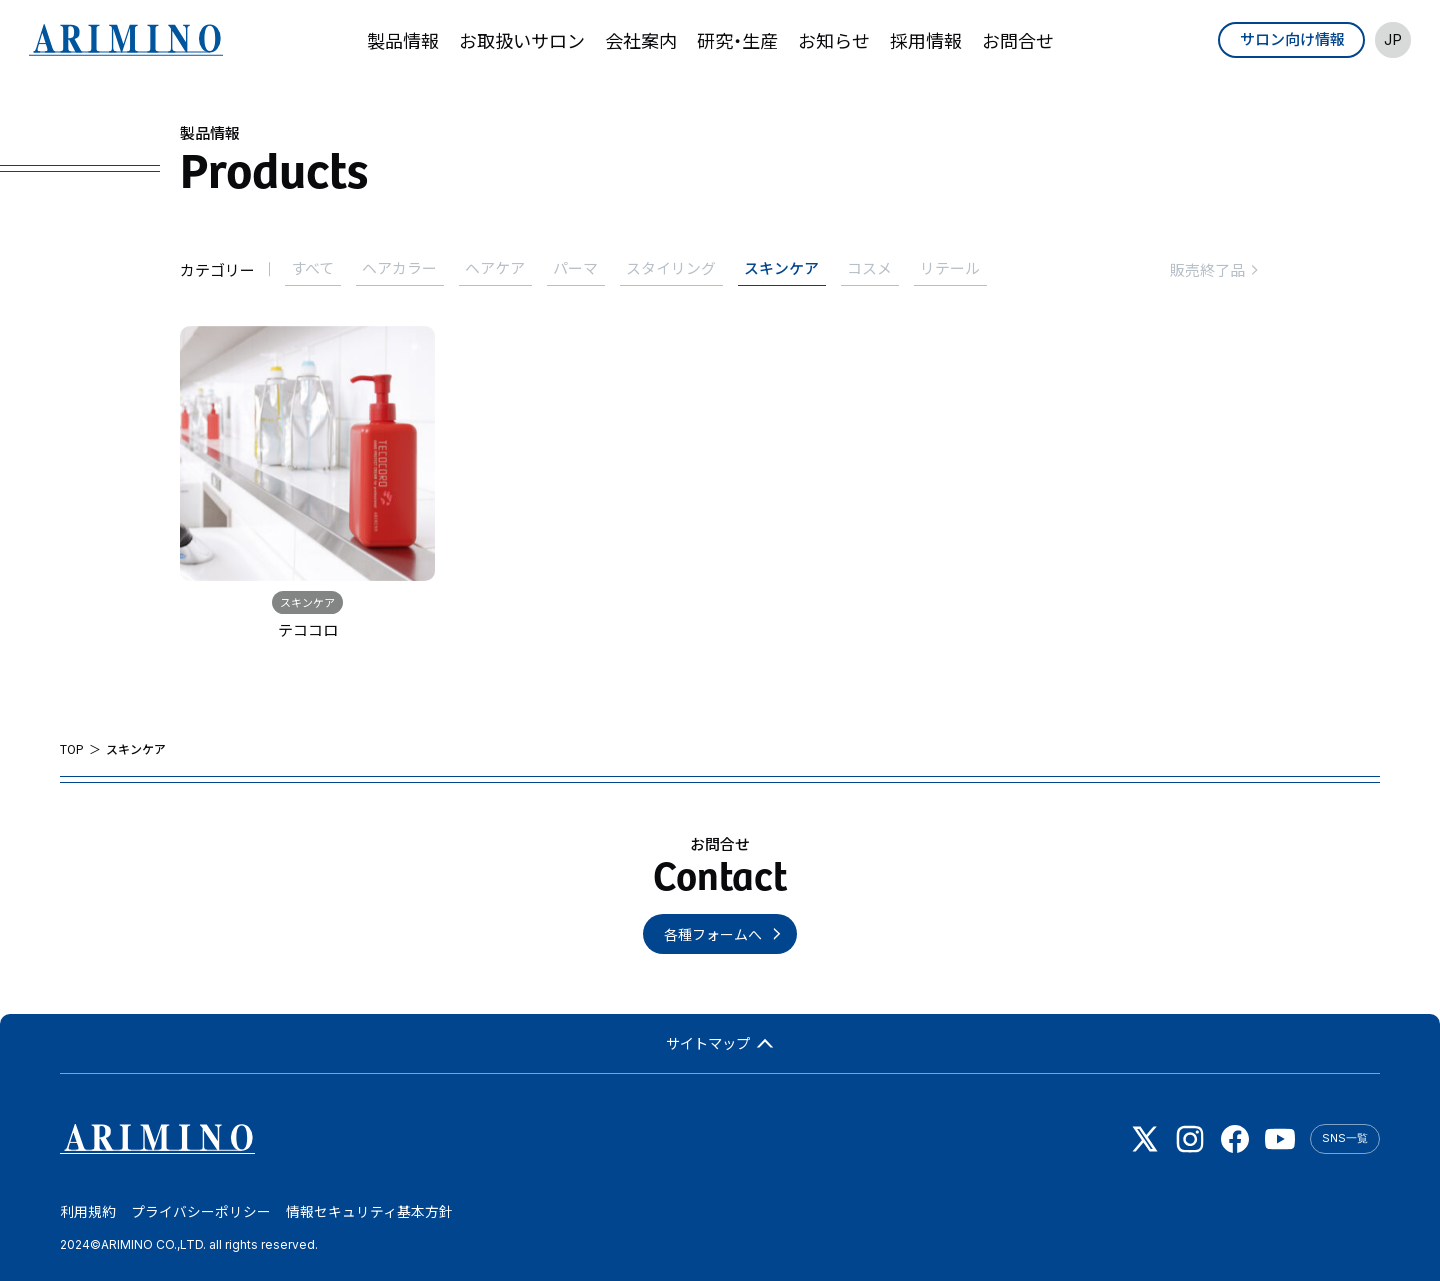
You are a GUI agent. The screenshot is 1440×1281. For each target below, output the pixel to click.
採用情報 (926, 40)
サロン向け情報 (1291, 38)
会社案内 (641, 40)
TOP (72, 747)
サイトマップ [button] (720, 1041)
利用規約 (88, 1213)
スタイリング (681, 268)
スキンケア (793, 268)
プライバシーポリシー (201, 1213)
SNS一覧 (1345, 1137)
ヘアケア (501, 268)
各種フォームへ (713, 932)
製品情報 (403, 40)
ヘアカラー (403, 268)
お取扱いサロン (522, 40)
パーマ (583, 268)
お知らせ (834, 40)
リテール (966, 268)
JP (1392, 39)
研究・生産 (737, 40)
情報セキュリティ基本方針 (369, 1213)
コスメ (883, 268)
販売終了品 (1215, 268)
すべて (314, 268)
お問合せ (1018, 40)
